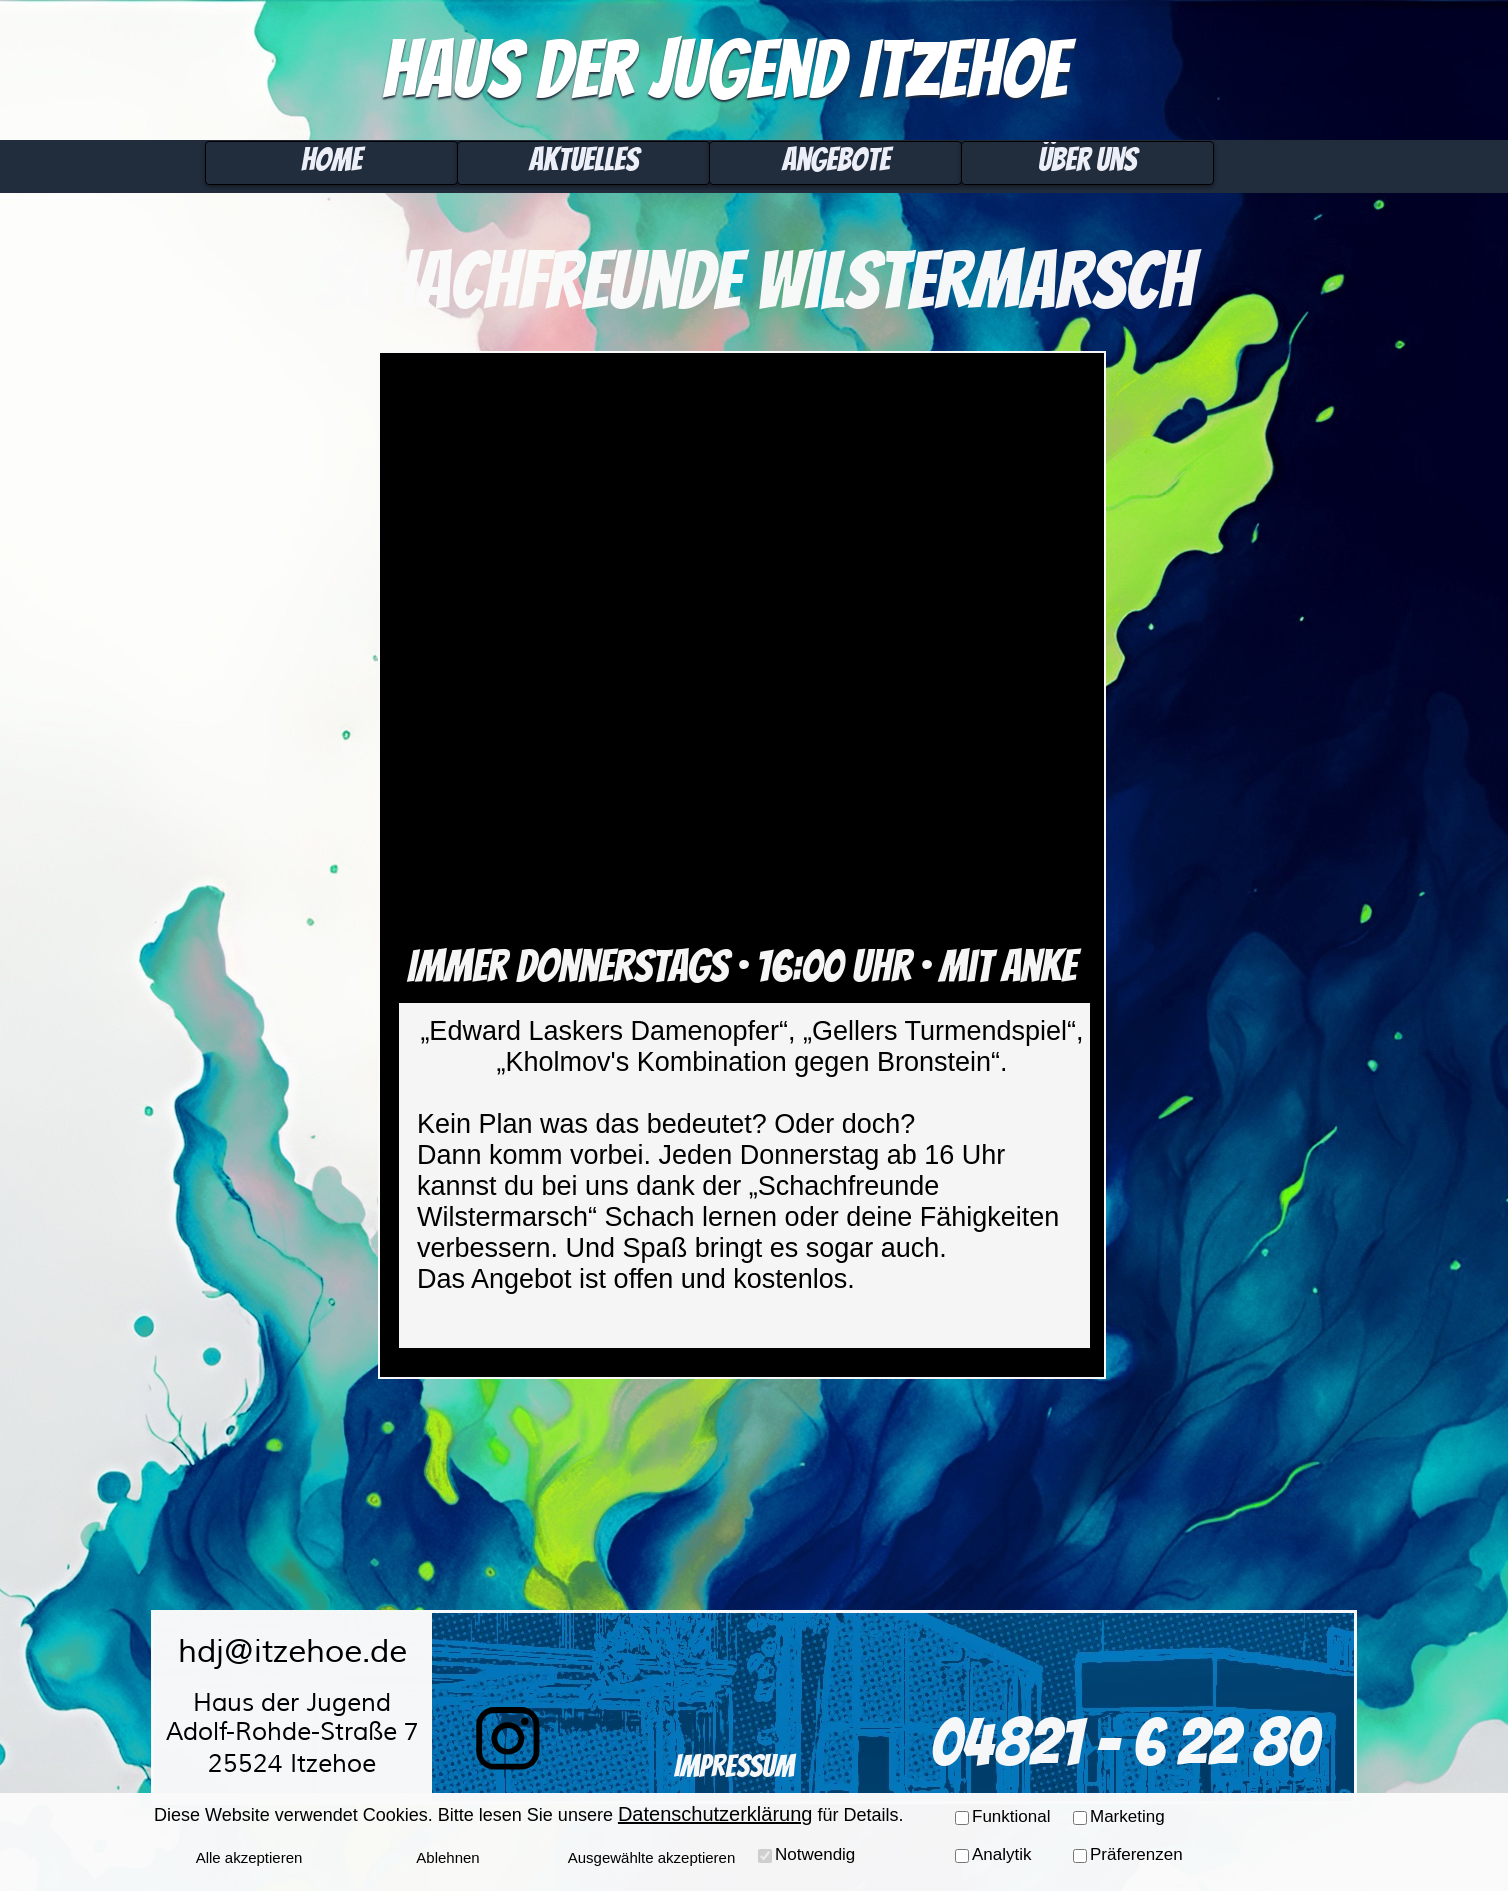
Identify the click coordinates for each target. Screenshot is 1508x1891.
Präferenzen (1136, 1854)
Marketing (1127, 1816)
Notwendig (815, 1854)
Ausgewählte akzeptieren (652, 1857)
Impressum (734, 1766)
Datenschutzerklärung (715, 1814)
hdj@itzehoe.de (292, 1651)
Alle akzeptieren (249, 1857)
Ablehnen (447, 1857)
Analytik (1002, 1854)
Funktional (1011, 1816)
